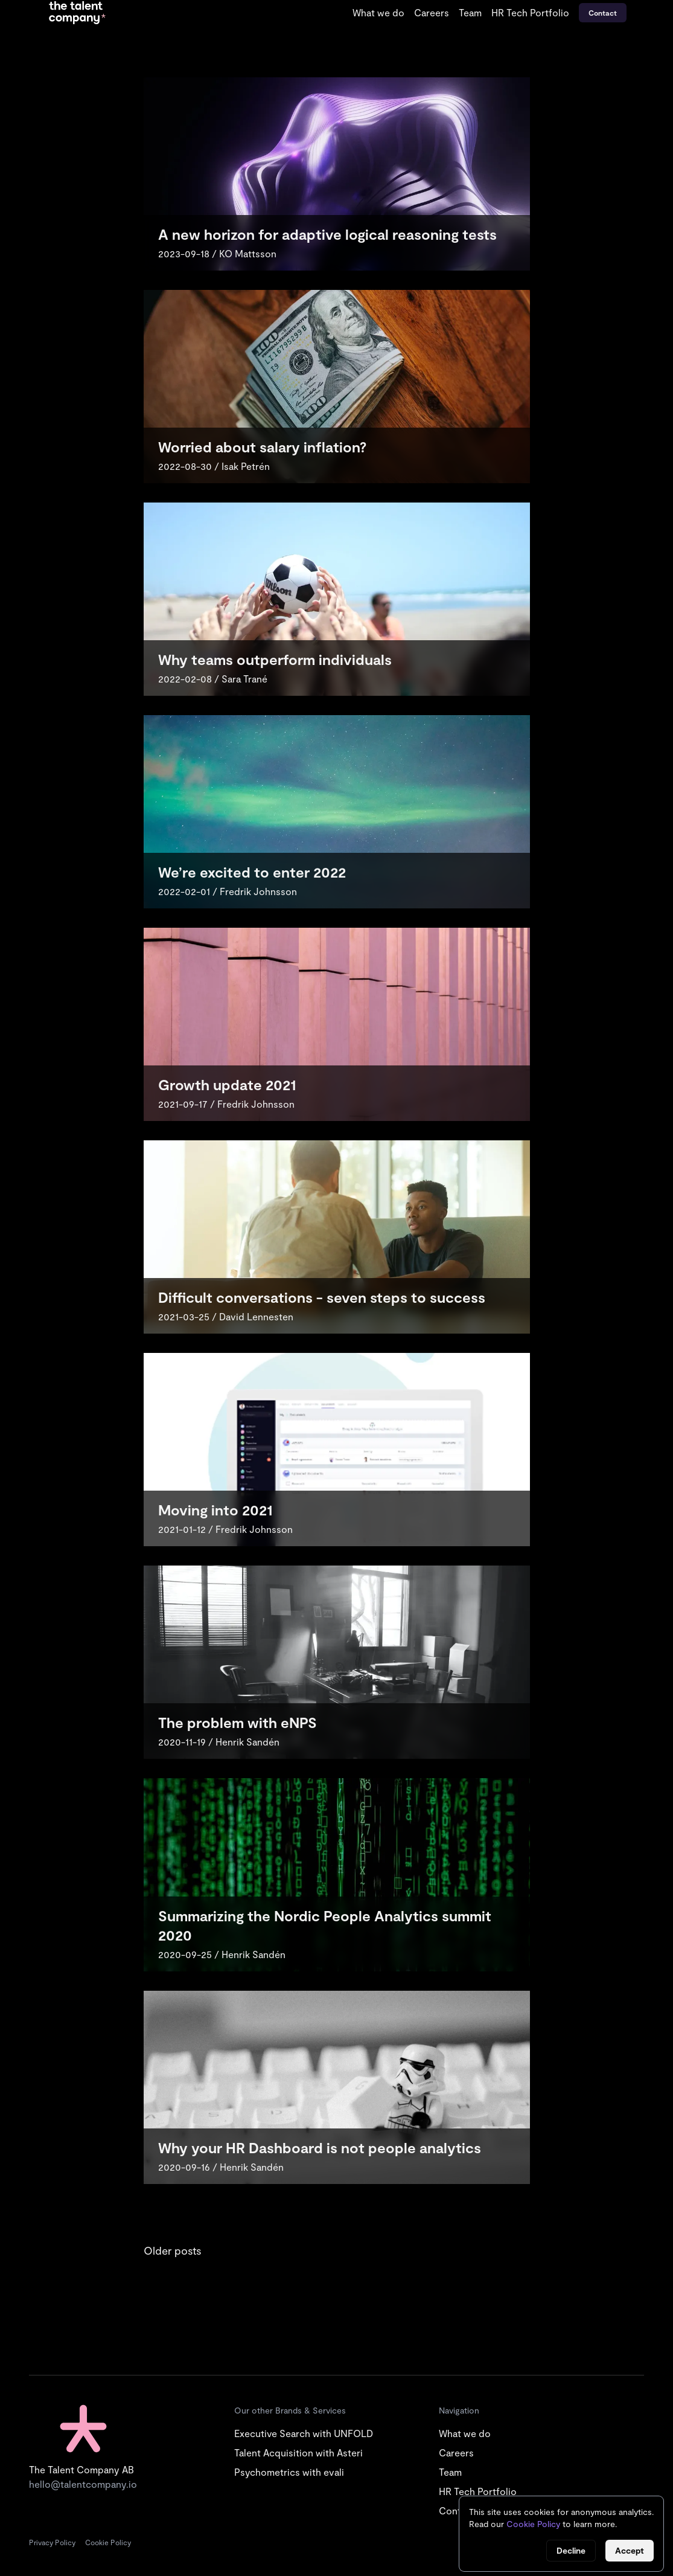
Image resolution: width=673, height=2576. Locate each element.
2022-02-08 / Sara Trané (212, 678)
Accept (629, 2550)
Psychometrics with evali (289, 2472)
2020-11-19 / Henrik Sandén (218, 1741)
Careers (431, 12)
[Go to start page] (77, 12)
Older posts (173, 2250)
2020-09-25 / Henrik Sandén (221, 1954)
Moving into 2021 (215, 1509)
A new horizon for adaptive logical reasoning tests (327, 234)
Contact (602, 12)
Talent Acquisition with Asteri (298, 2452)
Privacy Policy (52, 2542)
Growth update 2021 (227, 1084)
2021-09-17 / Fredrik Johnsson (226, 1104)
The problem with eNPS (237, 1722)
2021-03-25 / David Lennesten (225, 1316)
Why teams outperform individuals (275, 659)
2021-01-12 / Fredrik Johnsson (225, 1529)
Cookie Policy (108, 2542)
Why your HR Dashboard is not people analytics (319, 2147)
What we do (378, 12)
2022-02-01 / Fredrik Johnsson (227, 891)
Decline (571, 2550)
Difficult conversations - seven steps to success (321, 1297)
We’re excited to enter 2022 (252, 872)
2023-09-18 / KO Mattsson (217, 253)
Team (470, 12)
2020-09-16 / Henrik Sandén (221, 2167)
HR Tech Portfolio (530, 12)
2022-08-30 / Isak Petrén (214, 466)
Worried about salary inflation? (262, 446)
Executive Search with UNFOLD (303, 2433)
